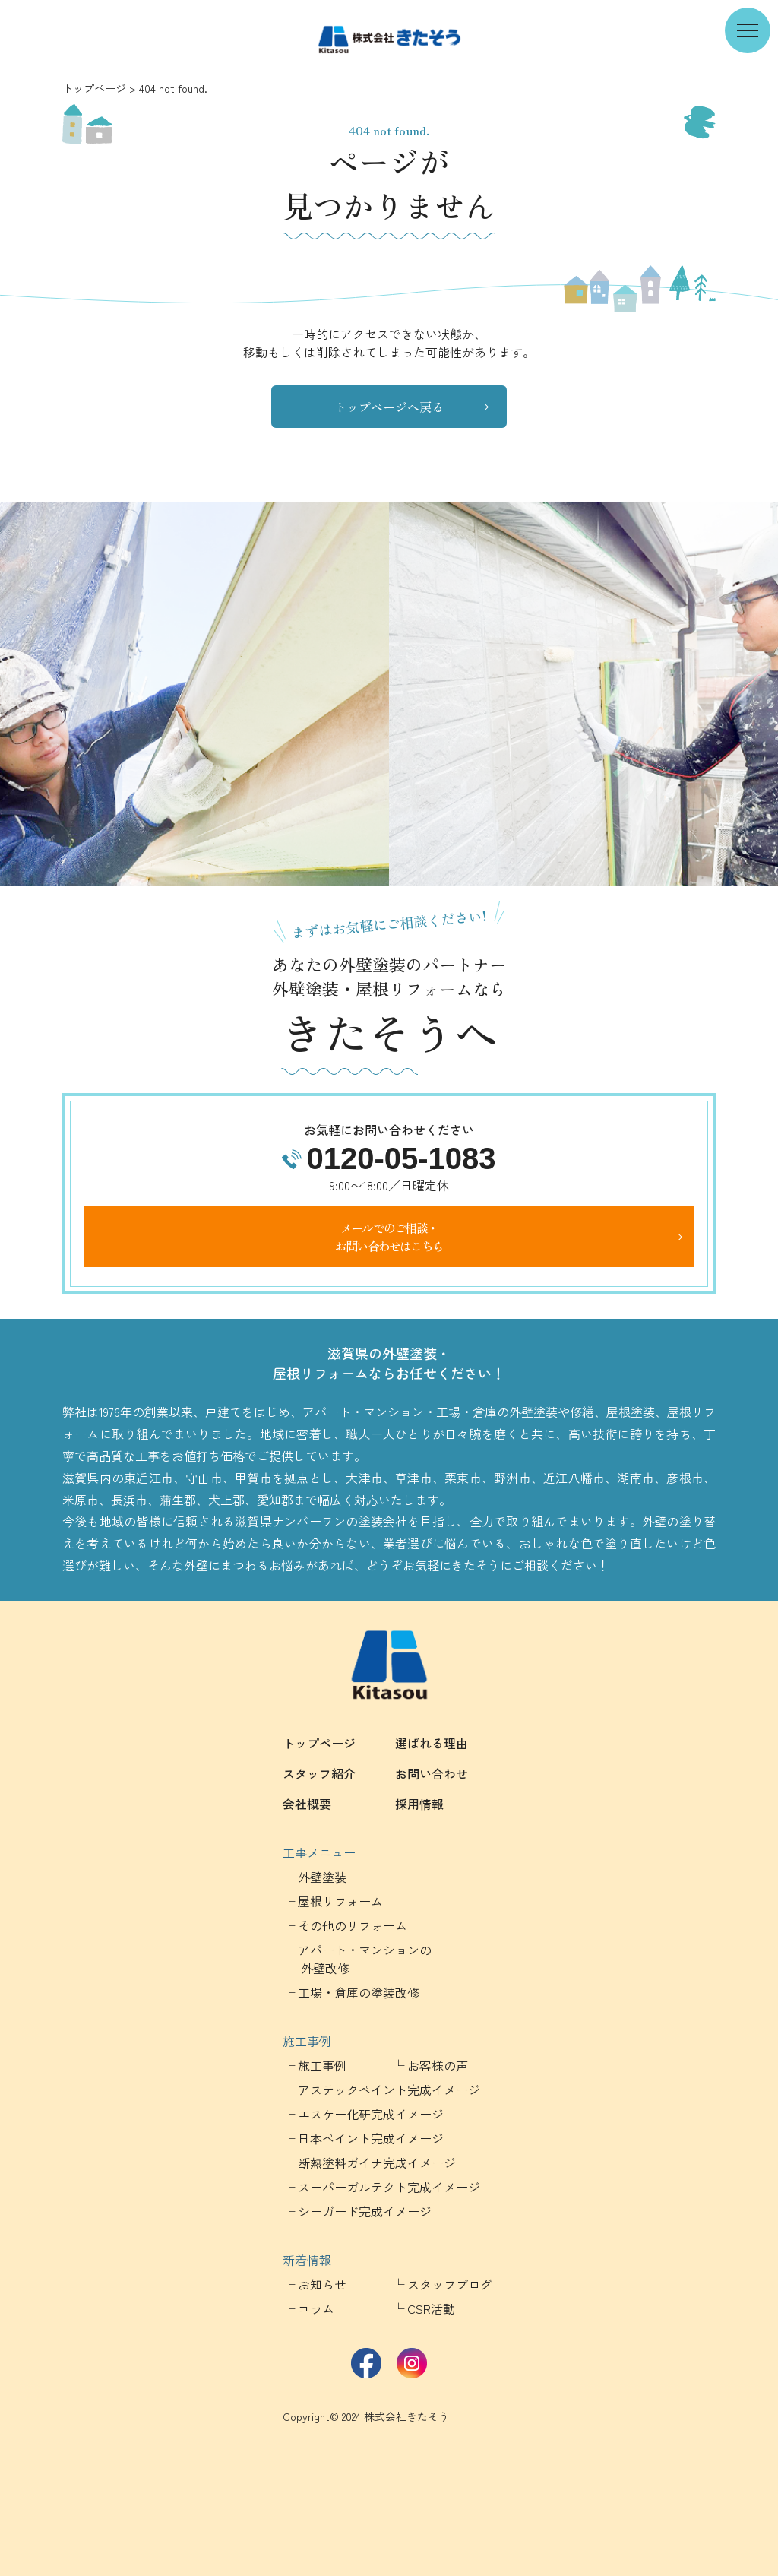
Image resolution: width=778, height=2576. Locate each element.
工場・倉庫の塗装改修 (358, 1992)
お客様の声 (437, 2065)
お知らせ (322, 2284)
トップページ (94, 88)
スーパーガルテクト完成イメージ (389, 2187)
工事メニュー (319, 1852)
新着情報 (307, 2260)
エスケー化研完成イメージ (371, 2114)
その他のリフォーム (352, 1925)
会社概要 (307, 1804)
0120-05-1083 (400, 1158)
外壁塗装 (322, 1877)
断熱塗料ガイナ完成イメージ (377, 2162)
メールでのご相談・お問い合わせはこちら (389, 1236)
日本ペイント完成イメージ (371, 2138)
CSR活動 (431, 2308)
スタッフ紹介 (319, 1773)
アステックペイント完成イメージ (389, 2089)
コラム (316, 2308)
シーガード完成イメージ (365, 2211)
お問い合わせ (431, 1773)
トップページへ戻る (389, 407)
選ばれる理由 (431, 1743)
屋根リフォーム (340, 1901)
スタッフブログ (449, 2284)
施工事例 (307, 2041)
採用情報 (419, 1804)
